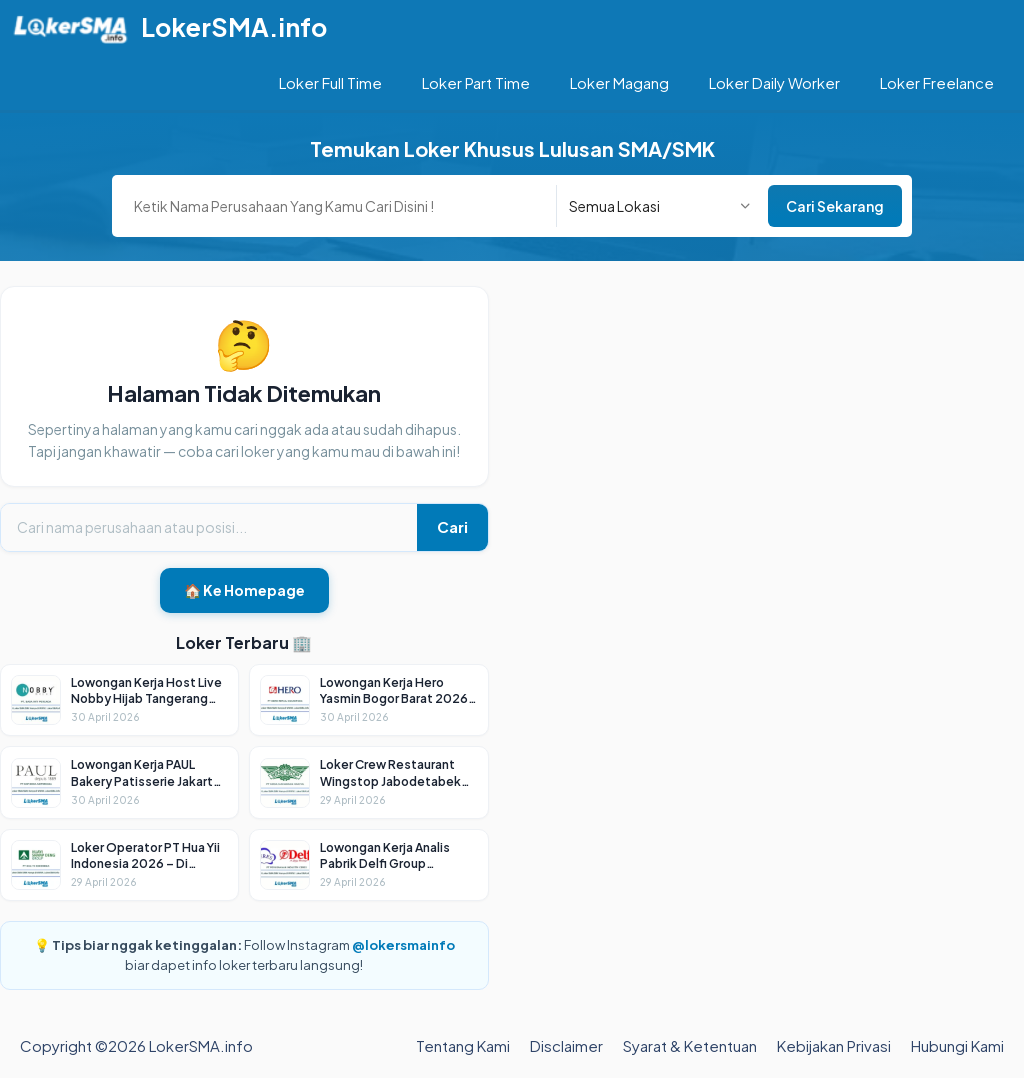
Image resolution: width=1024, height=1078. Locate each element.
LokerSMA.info (234, 27)
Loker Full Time (330, 82)
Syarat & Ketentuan (690, 1045)
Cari (452, 526)
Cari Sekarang (835, 206)
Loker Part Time (476, 82)
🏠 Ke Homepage (244, 590)
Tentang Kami (463, 1045)
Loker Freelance (937, 82)
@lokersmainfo (403, 945)
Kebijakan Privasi (834, 1045)
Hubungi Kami (957, 1045)
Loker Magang (619, 82)
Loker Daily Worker (774, 82)
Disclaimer (566, 1045)
